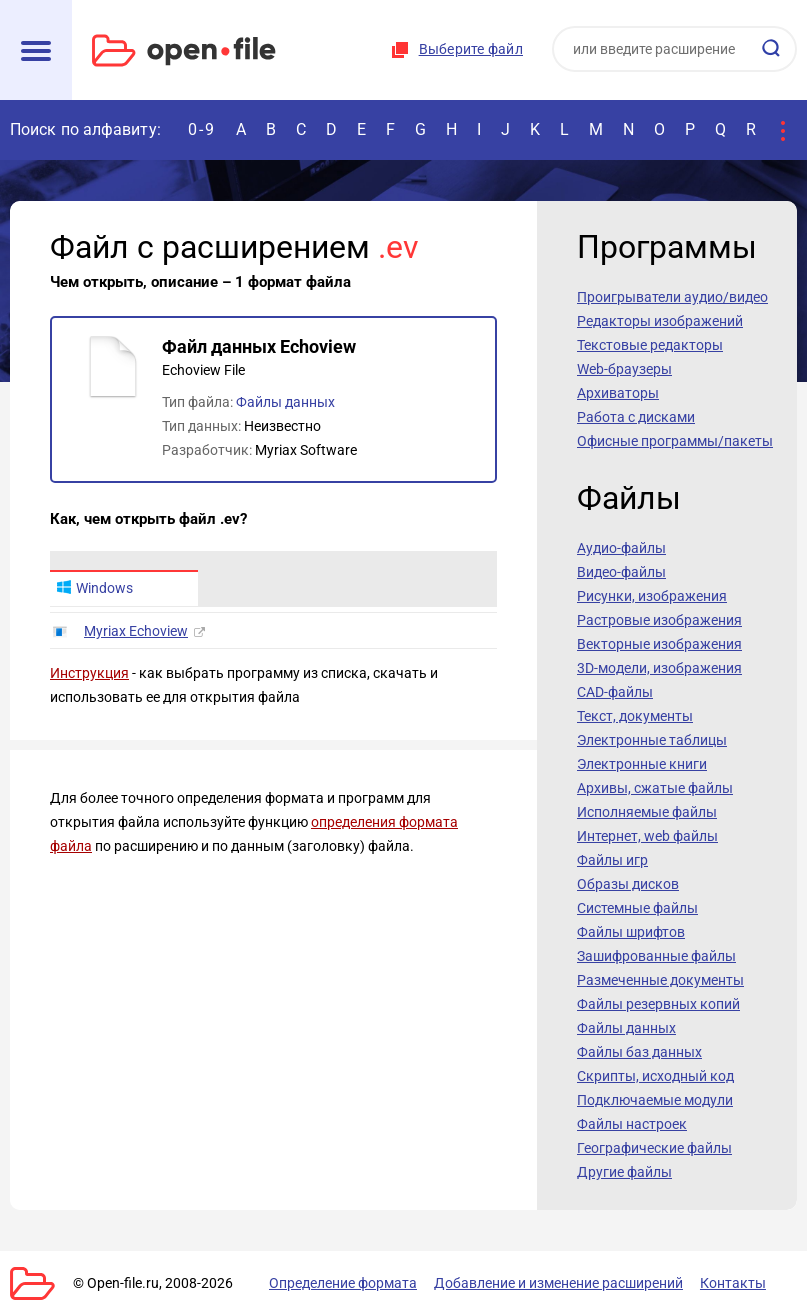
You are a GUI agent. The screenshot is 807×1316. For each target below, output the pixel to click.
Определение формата (343, 1283)
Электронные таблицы (652, 740)
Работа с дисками (636, 417)
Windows (94, 588)
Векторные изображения (659, 644)
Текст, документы (635, 716)
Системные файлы (637, 908)
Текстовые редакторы (650, 345)
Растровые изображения (659, 620)
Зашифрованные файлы (656, 956)
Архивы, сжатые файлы (655, 788)
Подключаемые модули (655, 1100)
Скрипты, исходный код (655, 1076)
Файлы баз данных (639, 1052)
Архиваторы (618, 393)
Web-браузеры (624, 369)
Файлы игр (612, 860)
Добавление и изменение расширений (558, 1283)
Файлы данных (285, 402)
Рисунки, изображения (652, 596)
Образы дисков (628, 884)
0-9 (202, 129)
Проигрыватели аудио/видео (672, 297)
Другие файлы (624, 1172)
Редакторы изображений (660, 321)
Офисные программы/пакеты (675, 441)
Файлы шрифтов (631, 932)
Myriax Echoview (136, 631)
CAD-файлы (615, 692)
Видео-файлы (621, 572)
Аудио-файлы (621, 548)
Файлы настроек (632, 1124)
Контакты (733, 1283)
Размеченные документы (660, 980)
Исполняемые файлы (647, 812)
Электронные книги (642, 764)
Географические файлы (654, 1148)
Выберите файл (471, 49)
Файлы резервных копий (658, 1004)
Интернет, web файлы (647, 836)
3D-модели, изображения (659, 668)
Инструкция (89, 673)
